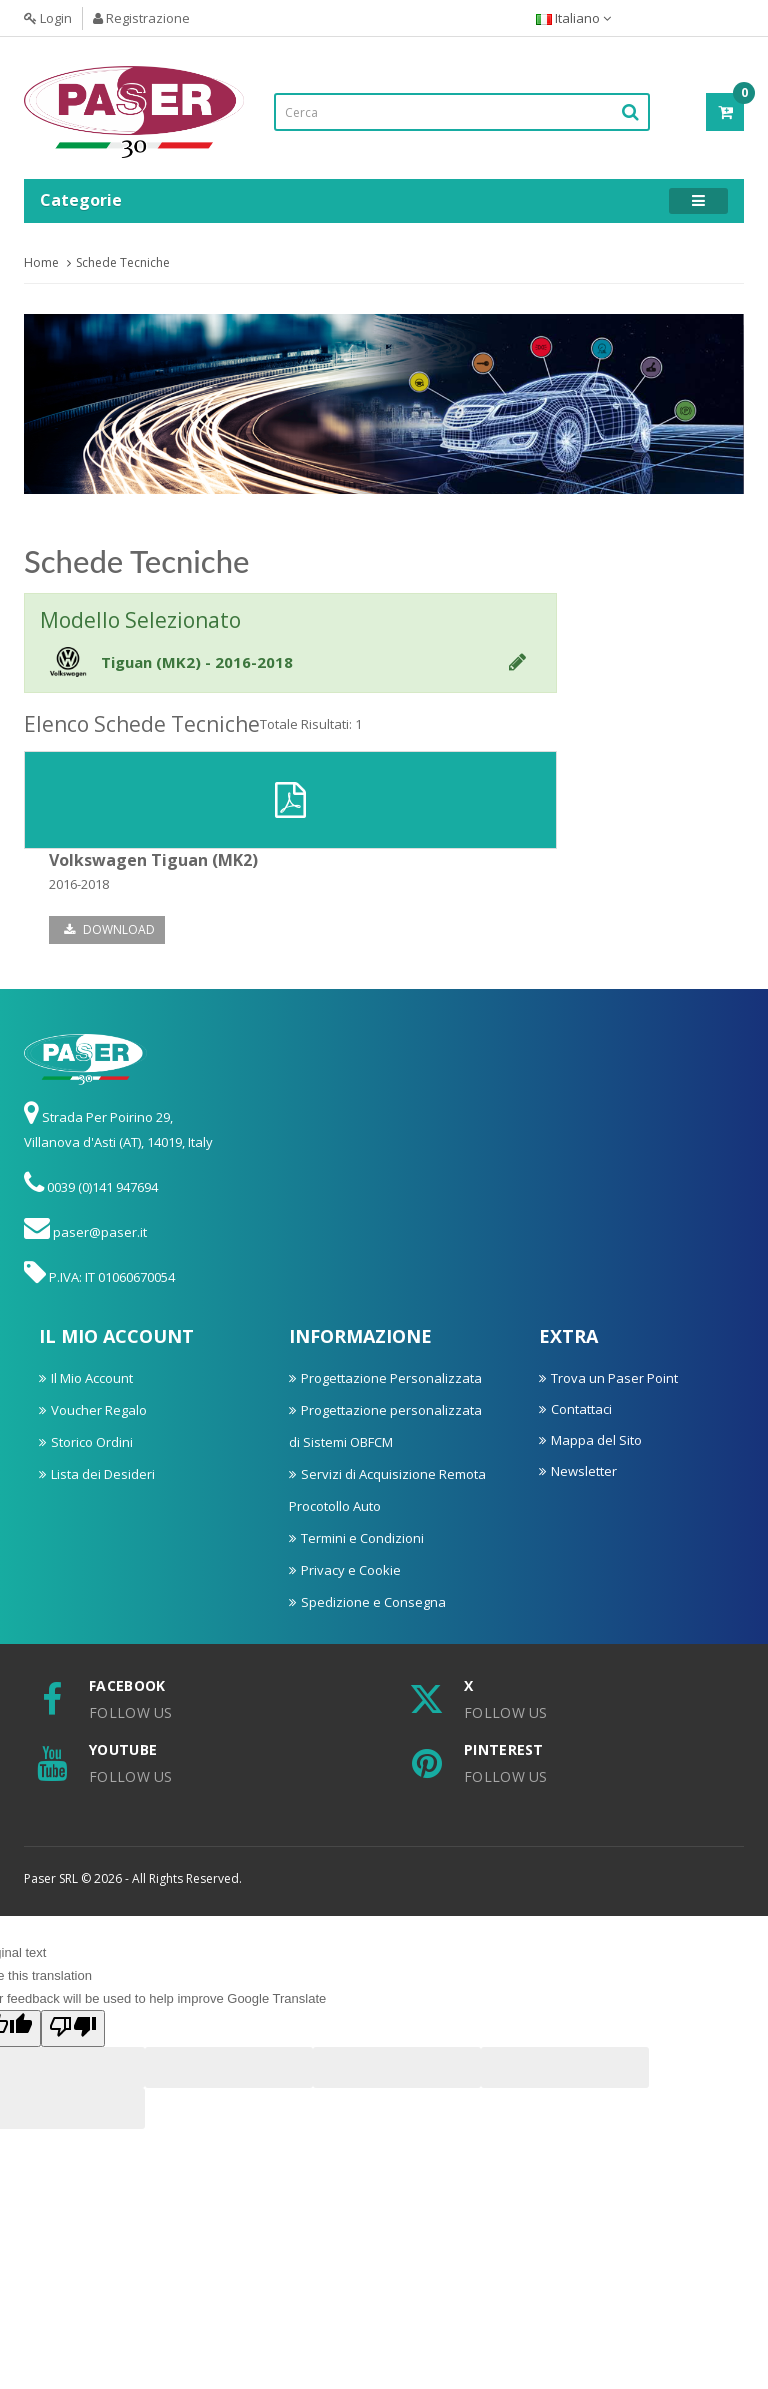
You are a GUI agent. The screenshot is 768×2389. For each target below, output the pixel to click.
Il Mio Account (92, 1378)
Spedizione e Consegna (373, 1602)
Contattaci (581, 1409)
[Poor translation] (73, 2028)
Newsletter (584, 1471)
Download (109, 929)
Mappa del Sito (596, 1440)
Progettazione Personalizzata (391, 1378)
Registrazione (141, 18)
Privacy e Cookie (351, 1570)
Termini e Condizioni (362, 1538)
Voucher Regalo (99, 1410)
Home (41, 262)
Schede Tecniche (123, 262)
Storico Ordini (92, 1442)
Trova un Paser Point (614, 1378)
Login (48, 18)
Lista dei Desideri (103, 1474)
